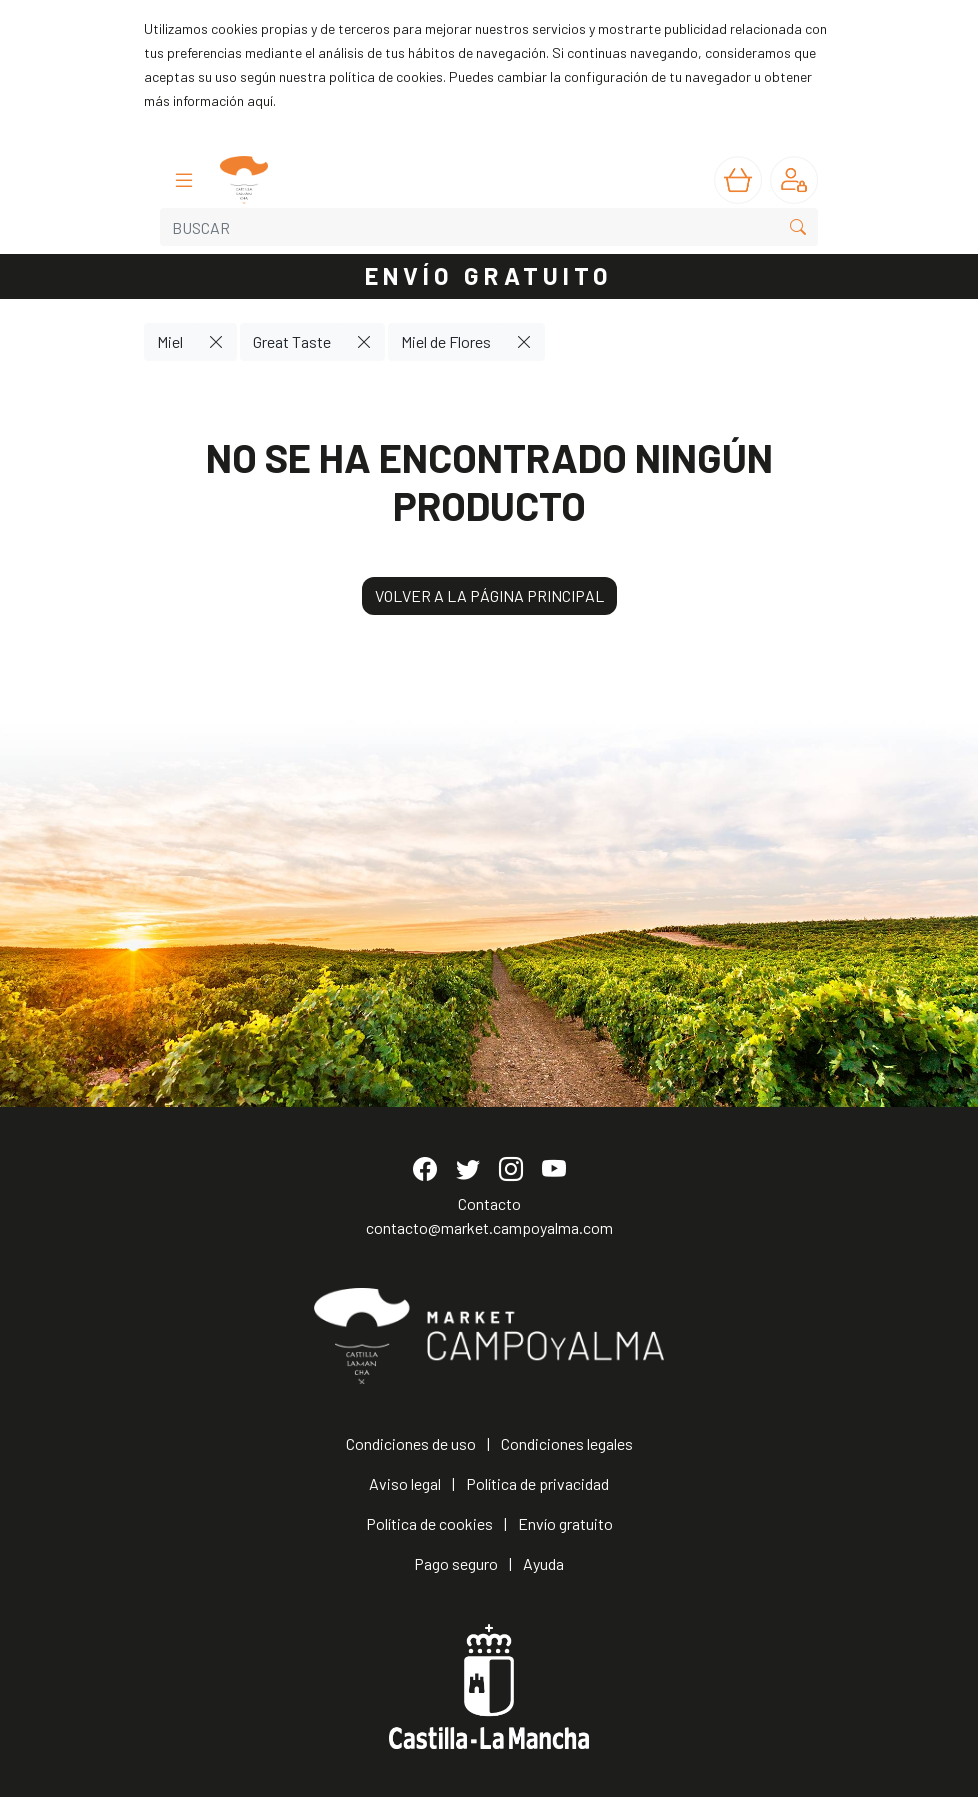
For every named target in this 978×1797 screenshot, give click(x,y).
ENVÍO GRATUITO (489, 275)
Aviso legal (405, 1483)
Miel (170, 341)
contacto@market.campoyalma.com (489, 1227)
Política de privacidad (537, 1483)
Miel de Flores (446, 341)
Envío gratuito (565, 1523)
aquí (260, 100)
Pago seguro (456, 1563)
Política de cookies (429, 1523)
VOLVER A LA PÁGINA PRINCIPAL (489, 595)
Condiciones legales (567, 1443)
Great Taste (292, 341)
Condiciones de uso (411, 1443)
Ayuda (543, 1563)
